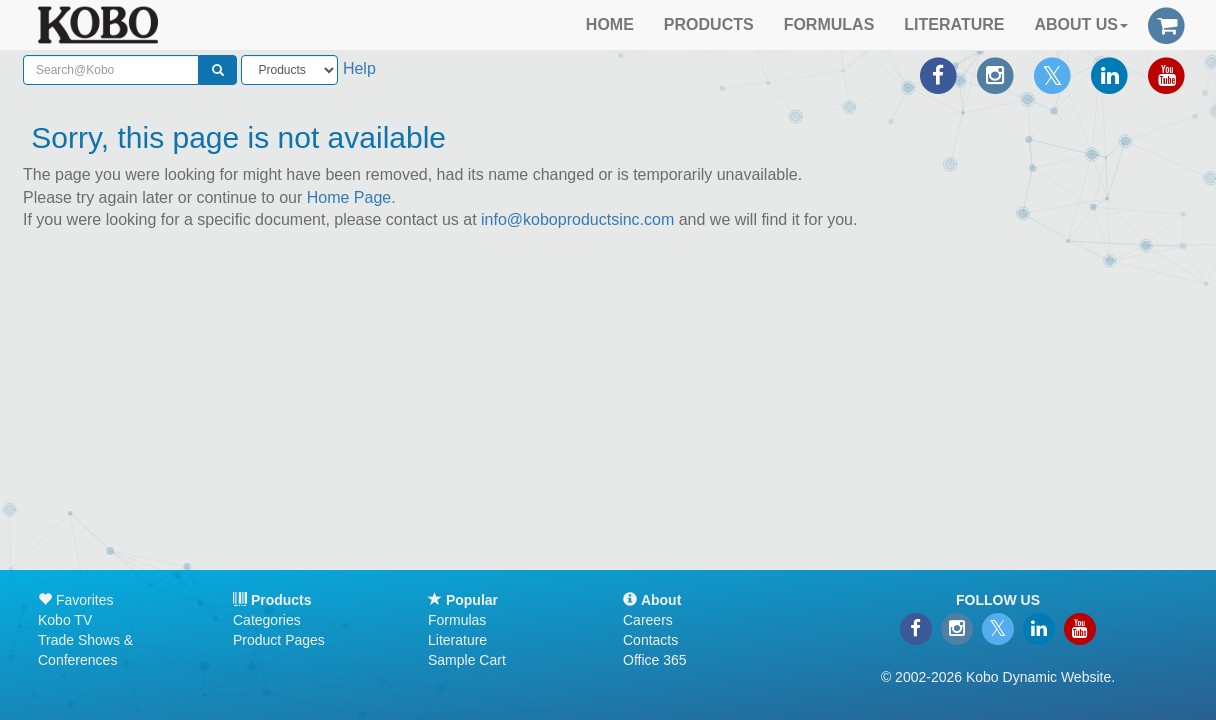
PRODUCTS (709, 24)
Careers (648, 620)
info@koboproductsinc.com (577, 219)
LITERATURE (954, 24)
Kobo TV (65, 620)
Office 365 (655, 660)
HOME (610, 24)
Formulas (457, 620)
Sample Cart (467, 660)
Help (359, 68)
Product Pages (279, 640)
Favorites (75, 600)
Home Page (349, 197)
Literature (457, 640)
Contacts (650, 640)
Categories (267, 620)
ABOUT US (1081, 24)
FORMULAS (829, 24)
